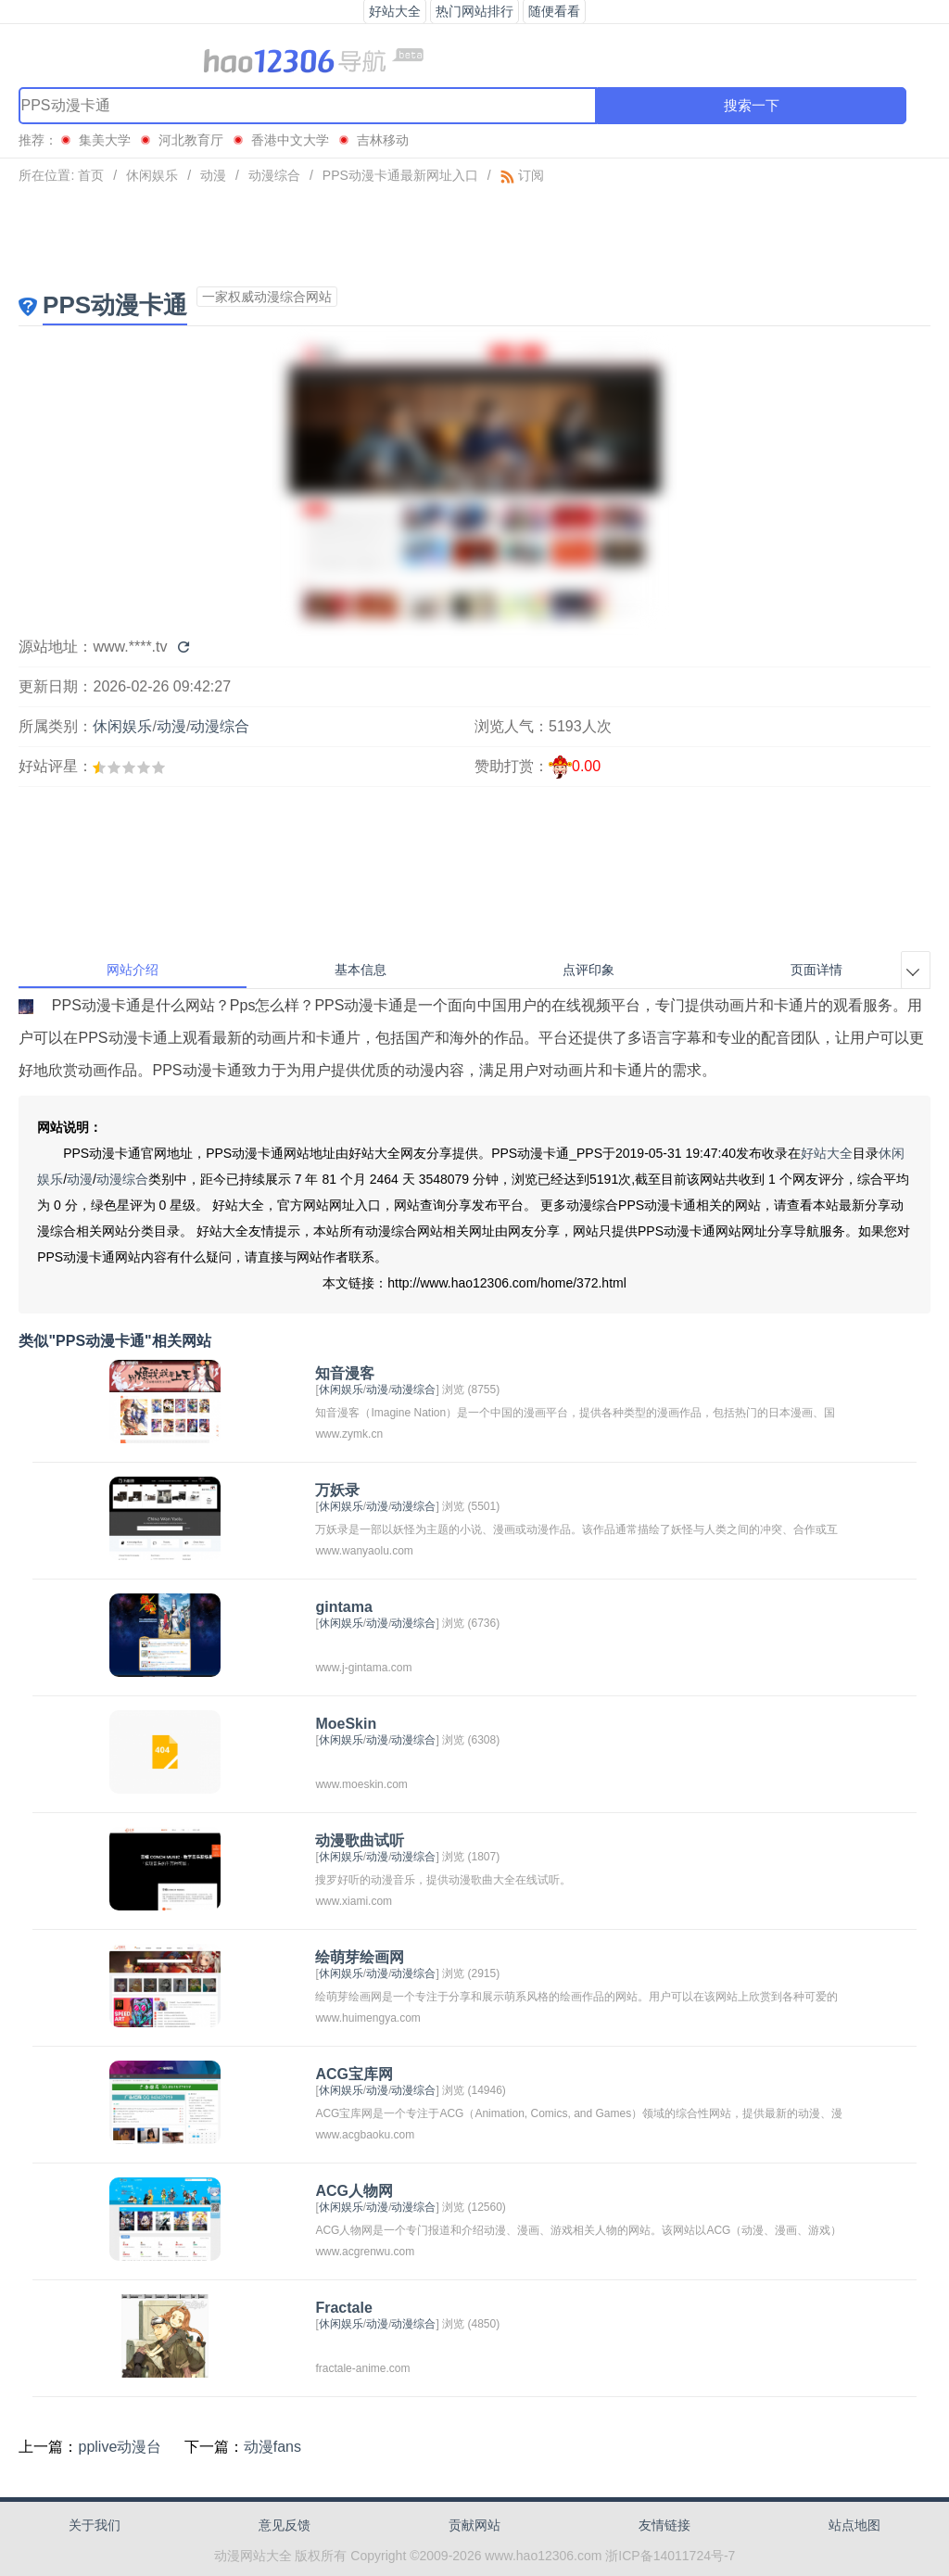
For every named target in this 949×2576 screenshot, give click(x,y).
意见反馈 (284, 2525)
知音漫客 (344, 1373)
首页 (91, 175)
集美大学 (105, 140)
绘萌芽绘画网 (359, 1957)
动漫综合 (274, 175)
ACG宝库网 (354, 2074)
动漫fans (272, 2447)
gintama (343, 1607)
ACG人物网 (354, 2191)
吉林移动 (383, 140)
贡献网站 (474, 2525)
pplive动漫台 (119, 2447)
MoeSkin (345, 1724)
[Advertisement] (474, 235)
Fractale (343, 2308)
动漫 (213, 175)
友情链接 (664, 2525)
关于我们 (94, 2525)
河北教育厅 (190, 140)
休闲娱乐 (152, 175)
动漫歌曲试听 (359, 1840)
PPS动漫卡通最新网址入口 (400, 175)
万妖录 (337, 1490)
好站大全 (827, 1153)
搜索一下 (751, 105)
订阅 (522, 175)
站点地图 (854, 2525)
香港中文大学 (290, 140)
